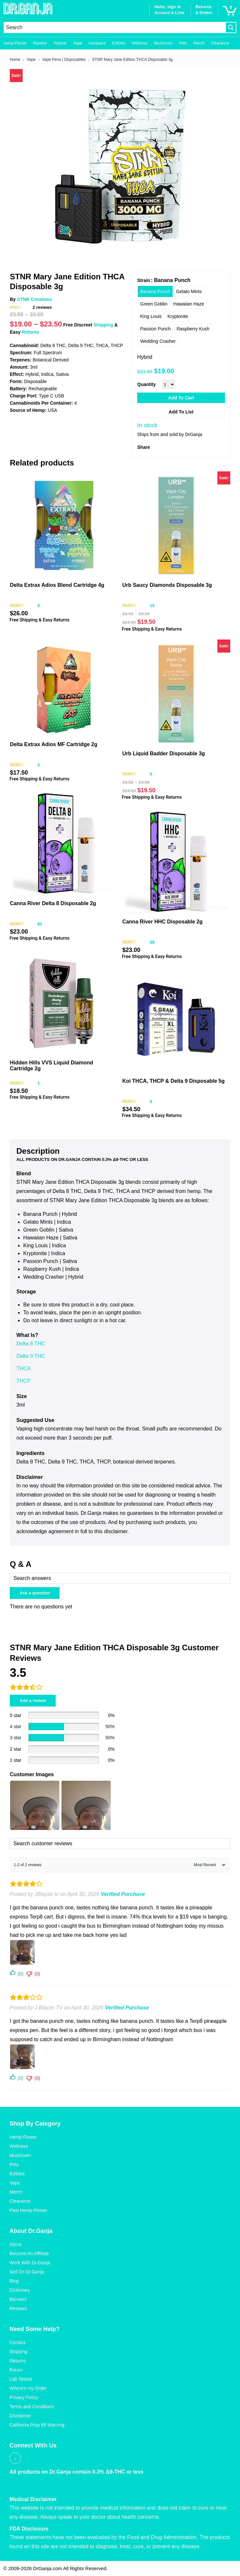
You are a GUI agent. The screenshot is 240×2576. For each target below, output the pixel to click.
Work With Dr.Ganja (29, 2262)
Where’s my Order (27, 2388)
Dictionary (19, 2290)
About (15, 2244)
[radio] (155, 291)
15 (152, 605)
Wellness (139, 43)
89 (152, 942)
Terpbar (60, 43)
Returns (30, 332)
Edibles (118, 43)
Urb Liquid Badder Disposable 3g (163, 753)
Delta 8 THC (30, 1343)
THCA (23, 1368)
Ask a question (35, 1592)
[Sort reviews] (208, 1865)
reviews (42, 307)
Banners (18, 2299)
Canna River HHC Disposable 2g (162, 921)
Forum (16, 2370)
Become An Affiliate (29, 2253)
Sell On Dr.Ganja (26, 2271)
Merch (199, 43)
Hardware (97, 43)
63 (39, 923)
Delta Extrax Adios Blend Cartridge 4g (57, 585)
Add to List (181, 411)
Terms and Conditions (31, 2406)
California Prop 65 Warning (37, 2424)
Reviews (18, 2308)
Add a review (33, 1700)
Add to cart (181, 397)
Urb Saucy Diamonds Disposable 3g (167, 585)
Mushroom (163, 43)
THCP (23, 1381)
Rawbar (39, 43)
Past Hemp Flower (28, 2210)
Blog (14, 2281)
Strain (143, 280)
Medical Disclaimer (33, 2499)
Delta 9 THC (31, 1356)
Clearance (220, 43)
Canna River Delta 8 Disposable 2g (53, 903)
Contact (17, 2342)
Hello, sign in (167, 6)
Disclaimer (20, 2415)
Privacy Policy (23, 2397)
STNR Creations (34, 299)
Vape (77, 43)
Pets (183, 43)
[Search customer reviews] (120, 1843)
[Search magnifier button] (231, 27)
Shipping (103, 324)
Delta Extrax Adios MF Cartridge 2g (53, 744)
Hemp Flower (15, 43)
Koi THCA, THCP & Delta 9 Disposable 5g (173, 1081)
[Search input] (115, 27)
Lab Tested (20, 2379)
